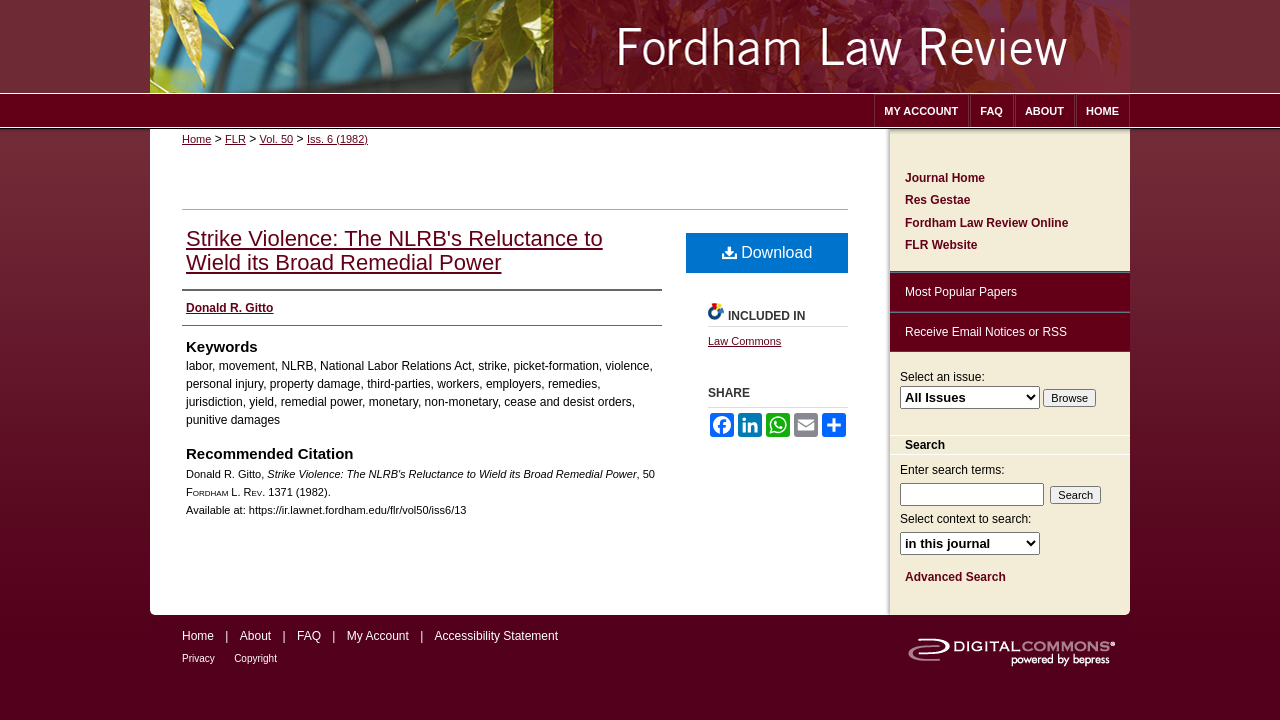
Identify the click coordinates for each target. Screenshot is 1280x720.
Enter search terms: (952, 470)
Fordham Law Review (640, 46)
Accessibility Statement (496, 636)
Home (196, 139)
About (255, 636)
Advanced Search (955, 577)
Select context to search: (965, 519)
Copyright (255, 658)
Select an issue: (942, 377)
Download (767, 252)
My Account (378, 636)
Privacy (198, 658)
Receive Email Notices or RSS (986, 332)
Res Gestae (937, 200)
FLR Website (941, 245)
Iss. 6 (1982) (337, 139)
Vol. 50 (277, 139)
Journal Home (945, 178)
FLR (235, 139)
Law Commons (744, 341)
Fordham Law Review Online (986, 223)
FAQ (309, 636)
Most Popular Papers (961, 292)
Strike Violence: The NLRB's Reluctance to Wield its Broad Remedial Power (394, 250)
